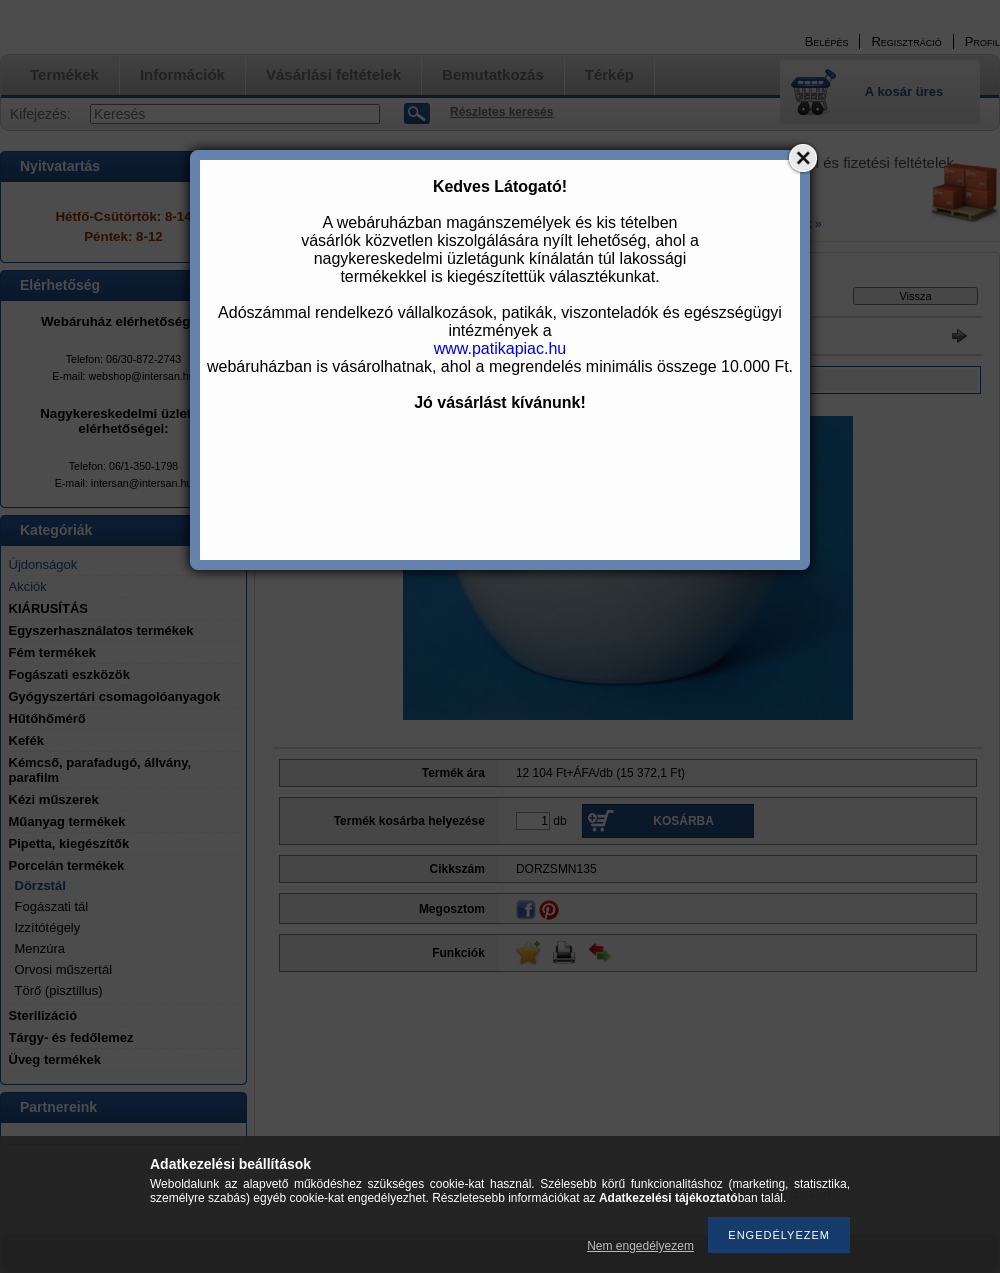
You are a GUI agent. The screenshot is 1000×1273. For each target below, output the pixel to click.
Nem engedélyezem (640, 1246)
